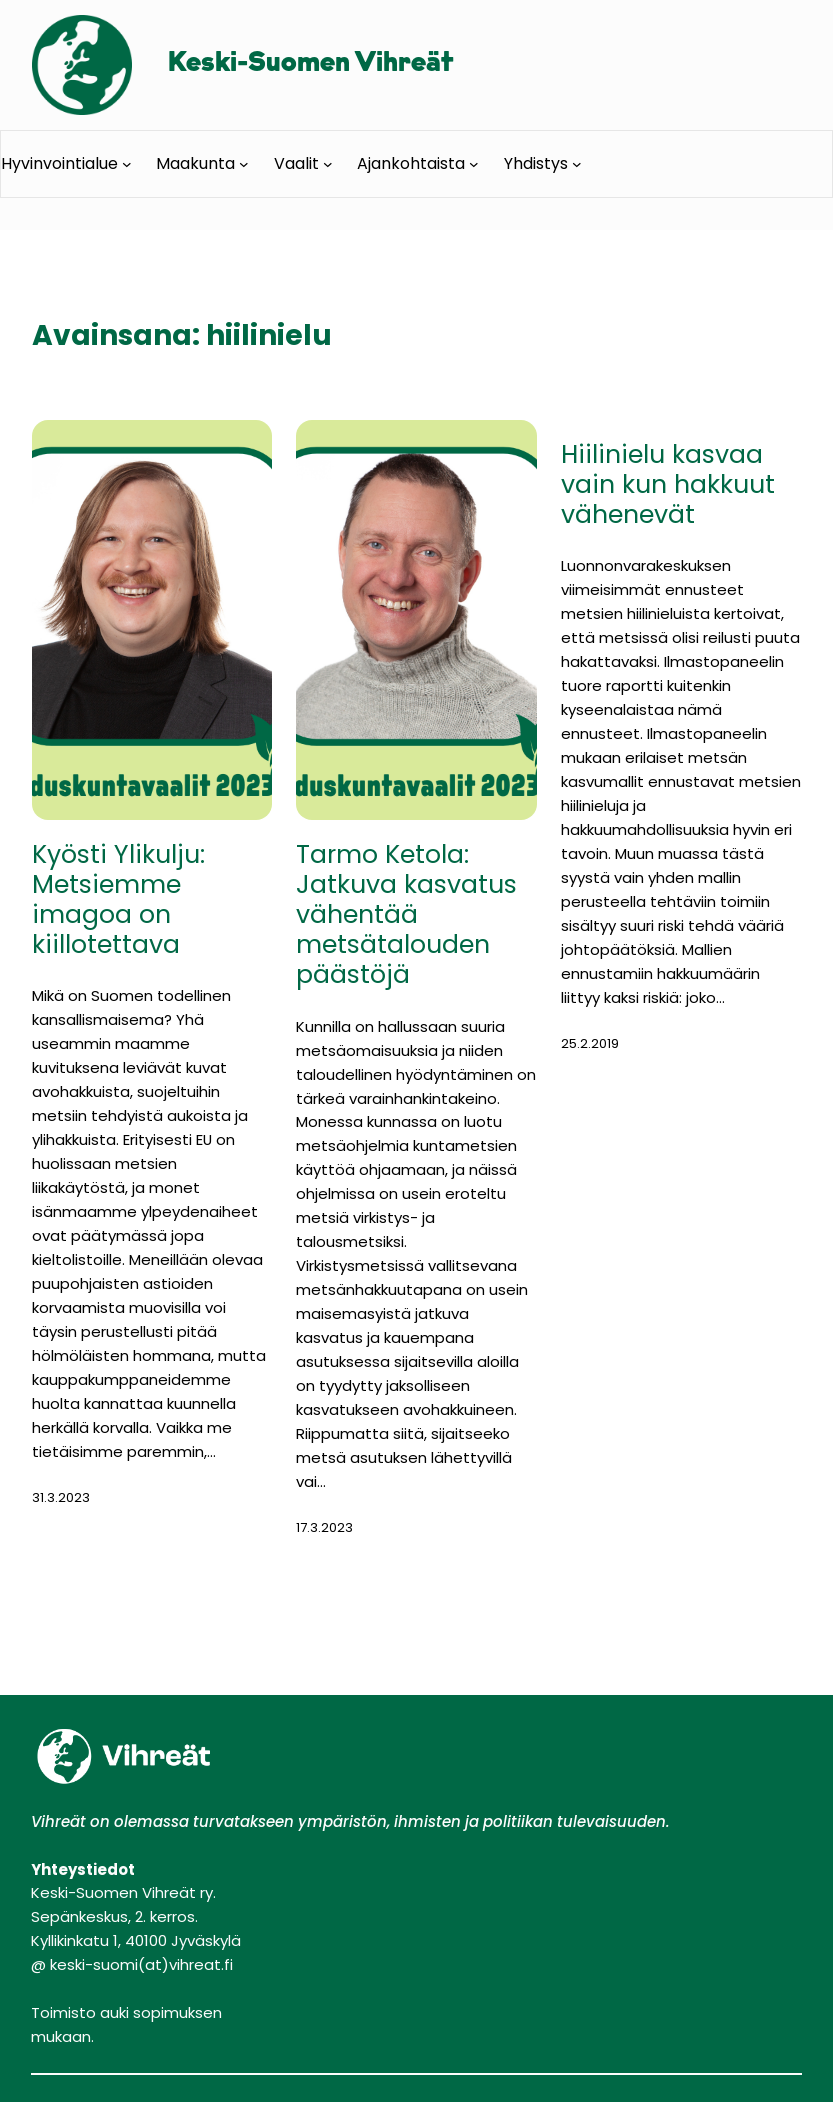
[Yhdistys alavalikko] (577, 164)
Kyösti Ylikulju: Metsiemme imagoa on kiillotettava (118, 900)
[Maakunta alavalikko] (244, 164)
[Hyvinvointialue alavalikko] (127, 164)
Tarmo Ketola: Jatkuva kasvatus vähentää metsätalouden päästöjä (406, 915)
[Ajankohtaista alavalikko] (474, 164)
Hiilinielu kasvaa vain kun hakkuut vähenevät (668, 485)
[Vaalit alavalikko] (328, 164)
